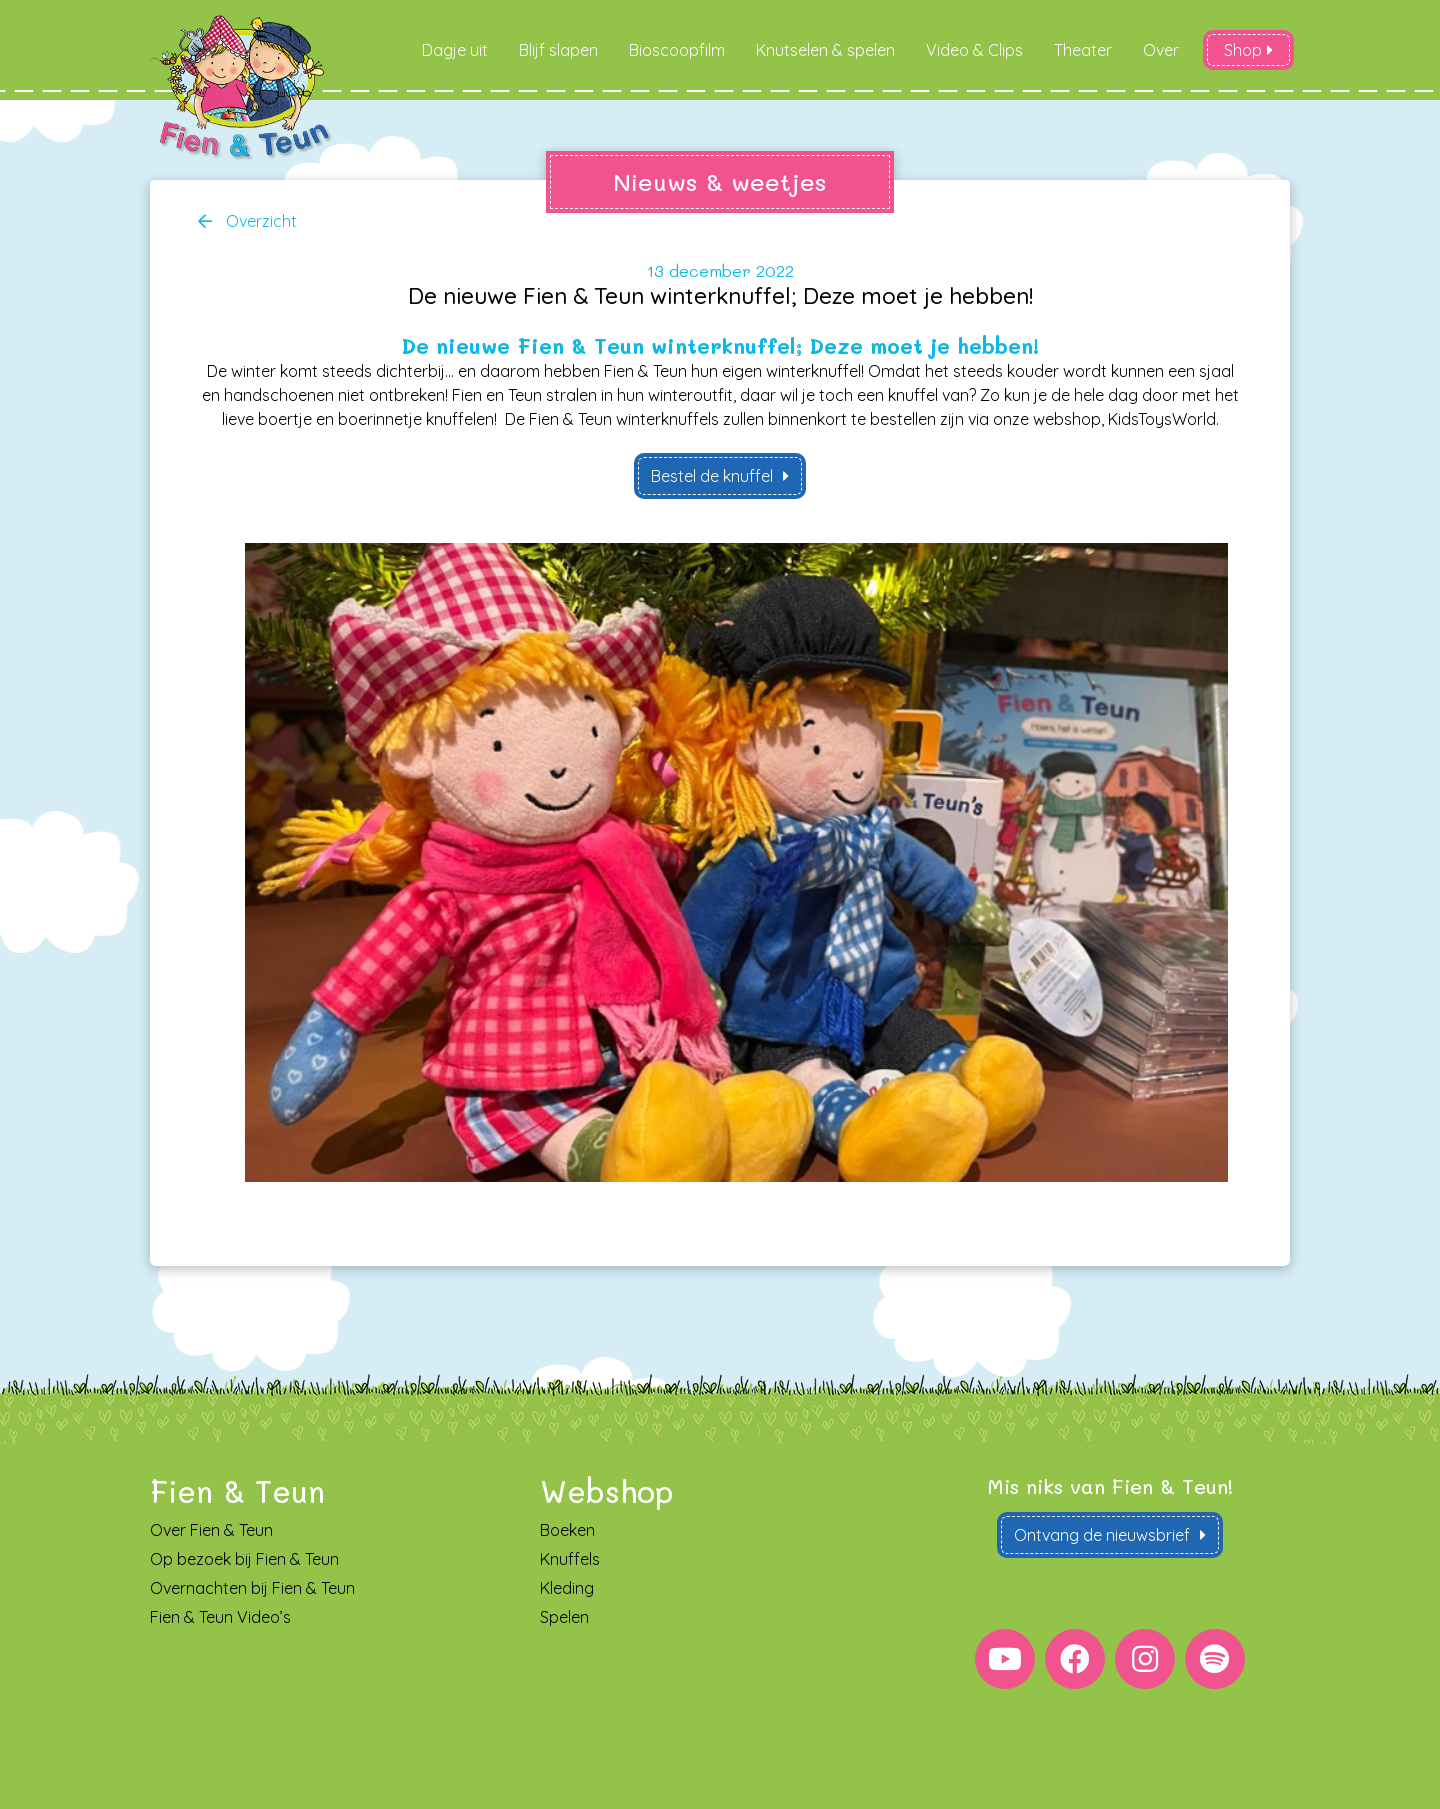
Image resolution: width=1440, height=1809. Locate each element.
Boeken (567, 1531)
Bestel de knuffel (712, 476)
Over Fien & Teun (211, 1531)
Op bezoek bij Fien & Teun (244, 1560)
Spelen (564, 1618)
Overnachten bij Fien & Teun (252, 1589)
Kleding (567, 1589)
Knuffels (570, 1560)
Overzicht (259, 221)
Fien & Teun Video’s (220, 1618)
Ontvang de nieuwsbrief (1102, 1536)
